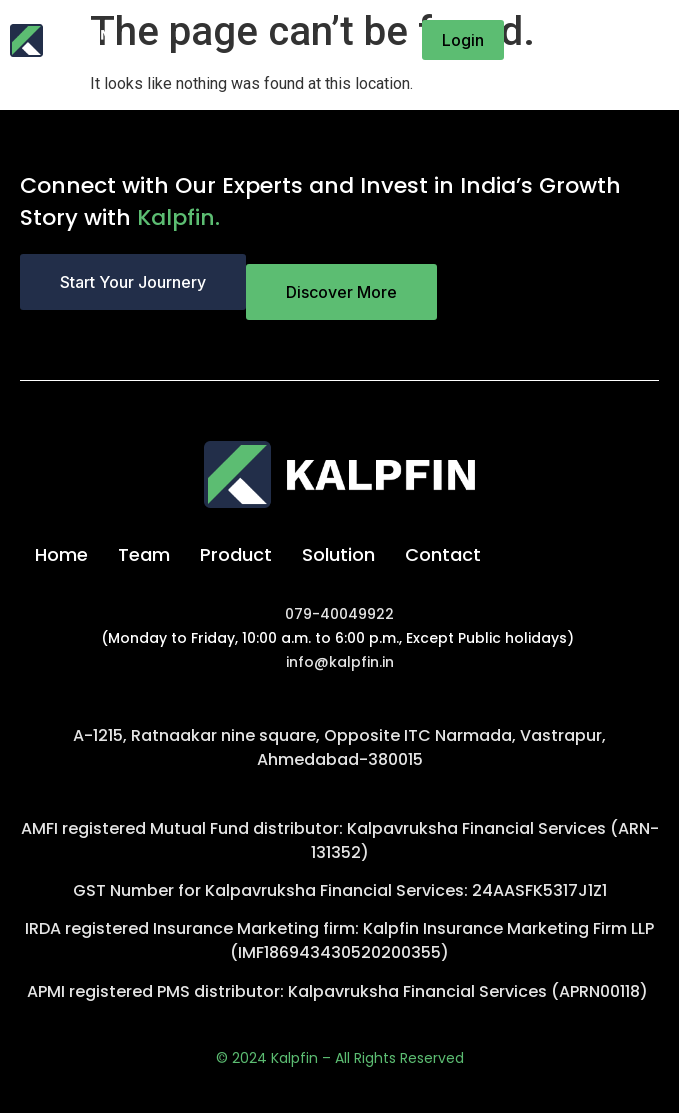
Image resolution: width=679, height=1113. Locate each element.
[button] (649, 40)
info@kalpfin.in (340, 662)
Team (144, 554)
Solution (338, 554)
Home (61, 554)
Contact (443, 554)
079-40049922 (339, 614)
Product (236, 554)
